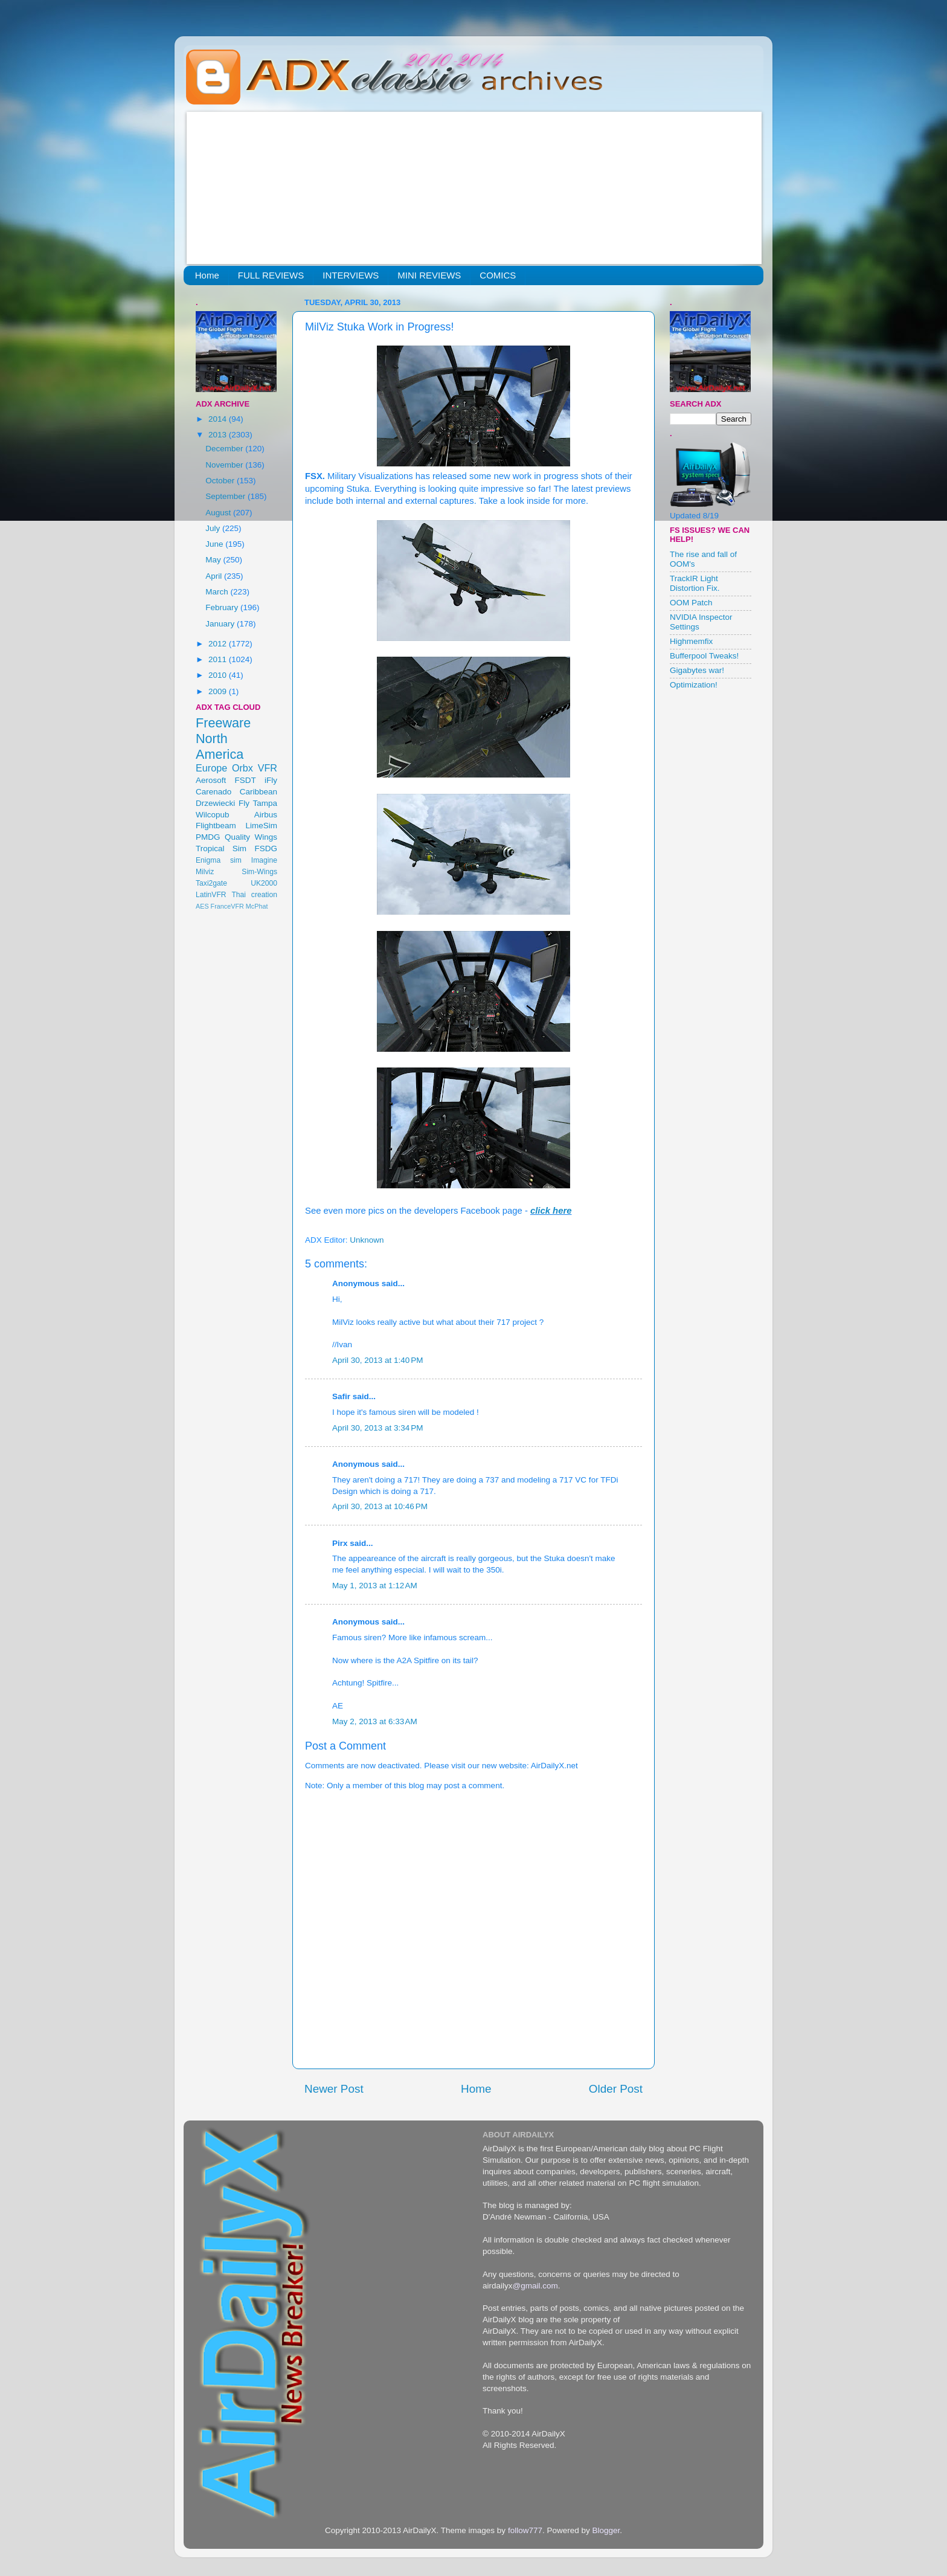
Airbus (265, 814)
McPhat (257, 906)
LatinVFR (211, 894)
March (217, 591)
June (215, 544)
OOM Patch (691, 602)
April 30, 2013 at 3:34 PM (377, 1427)
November (225, 464)
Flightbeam (216, 825)
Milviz (205, 872)
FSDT (245, 780)
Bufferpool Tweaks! (704, 655)
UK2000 (264, 883)
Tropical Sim (221, 848)
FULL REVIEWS (271, 275)
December (225, 448)
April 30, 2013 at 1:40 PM (377, 1360)
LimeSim (261, 825)
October (221, 480)
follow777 (525, 2530)
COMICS (498, 275)
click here (551, 1211)
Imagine (264, 860)
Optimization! (693, 684)
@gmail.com (535, 2285)
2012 (218, 643)
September (226, 496)
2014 (218, 418)
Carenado (213, 791)
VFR (267, 767)
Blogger (606, 2530)
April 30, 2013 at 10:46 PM (380, 1506)
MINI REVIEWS (429, 275)
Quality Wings (251, 837)
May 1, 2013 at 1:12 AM (374, 1585)
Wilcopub (213, 814)
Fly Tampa (258, 803)
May (214, 559)
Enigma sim (219, 860)
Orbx (242, 767)
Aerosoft (211, 780)
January (221, 623)
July (213, 528)
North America (219, 746)
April (214, 576)
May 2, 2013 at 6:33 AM (374, 1721)
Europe (211, 767)
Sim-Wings (259, 872)
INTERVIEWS (351, 275)
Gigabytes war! (697, 670)
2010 (218, 675)
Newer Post (334, 2088)
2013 (218, 434)
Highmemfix (691, 641)
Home (207, 275)
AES (202, 906)
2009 (218, 691)
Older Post (616, 2088)
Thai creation (254, 894)
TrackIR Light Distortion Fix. (695, 583)
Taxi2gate (211, 883)
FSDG (265, 848)
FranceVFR (227, 906)
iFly (271, 780)
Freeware (223, 722)
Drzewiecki (215, 803)
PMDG (208, 837)
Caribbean (258, 791)
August (219, 512)
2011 (218, 659)
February (222, 607)
